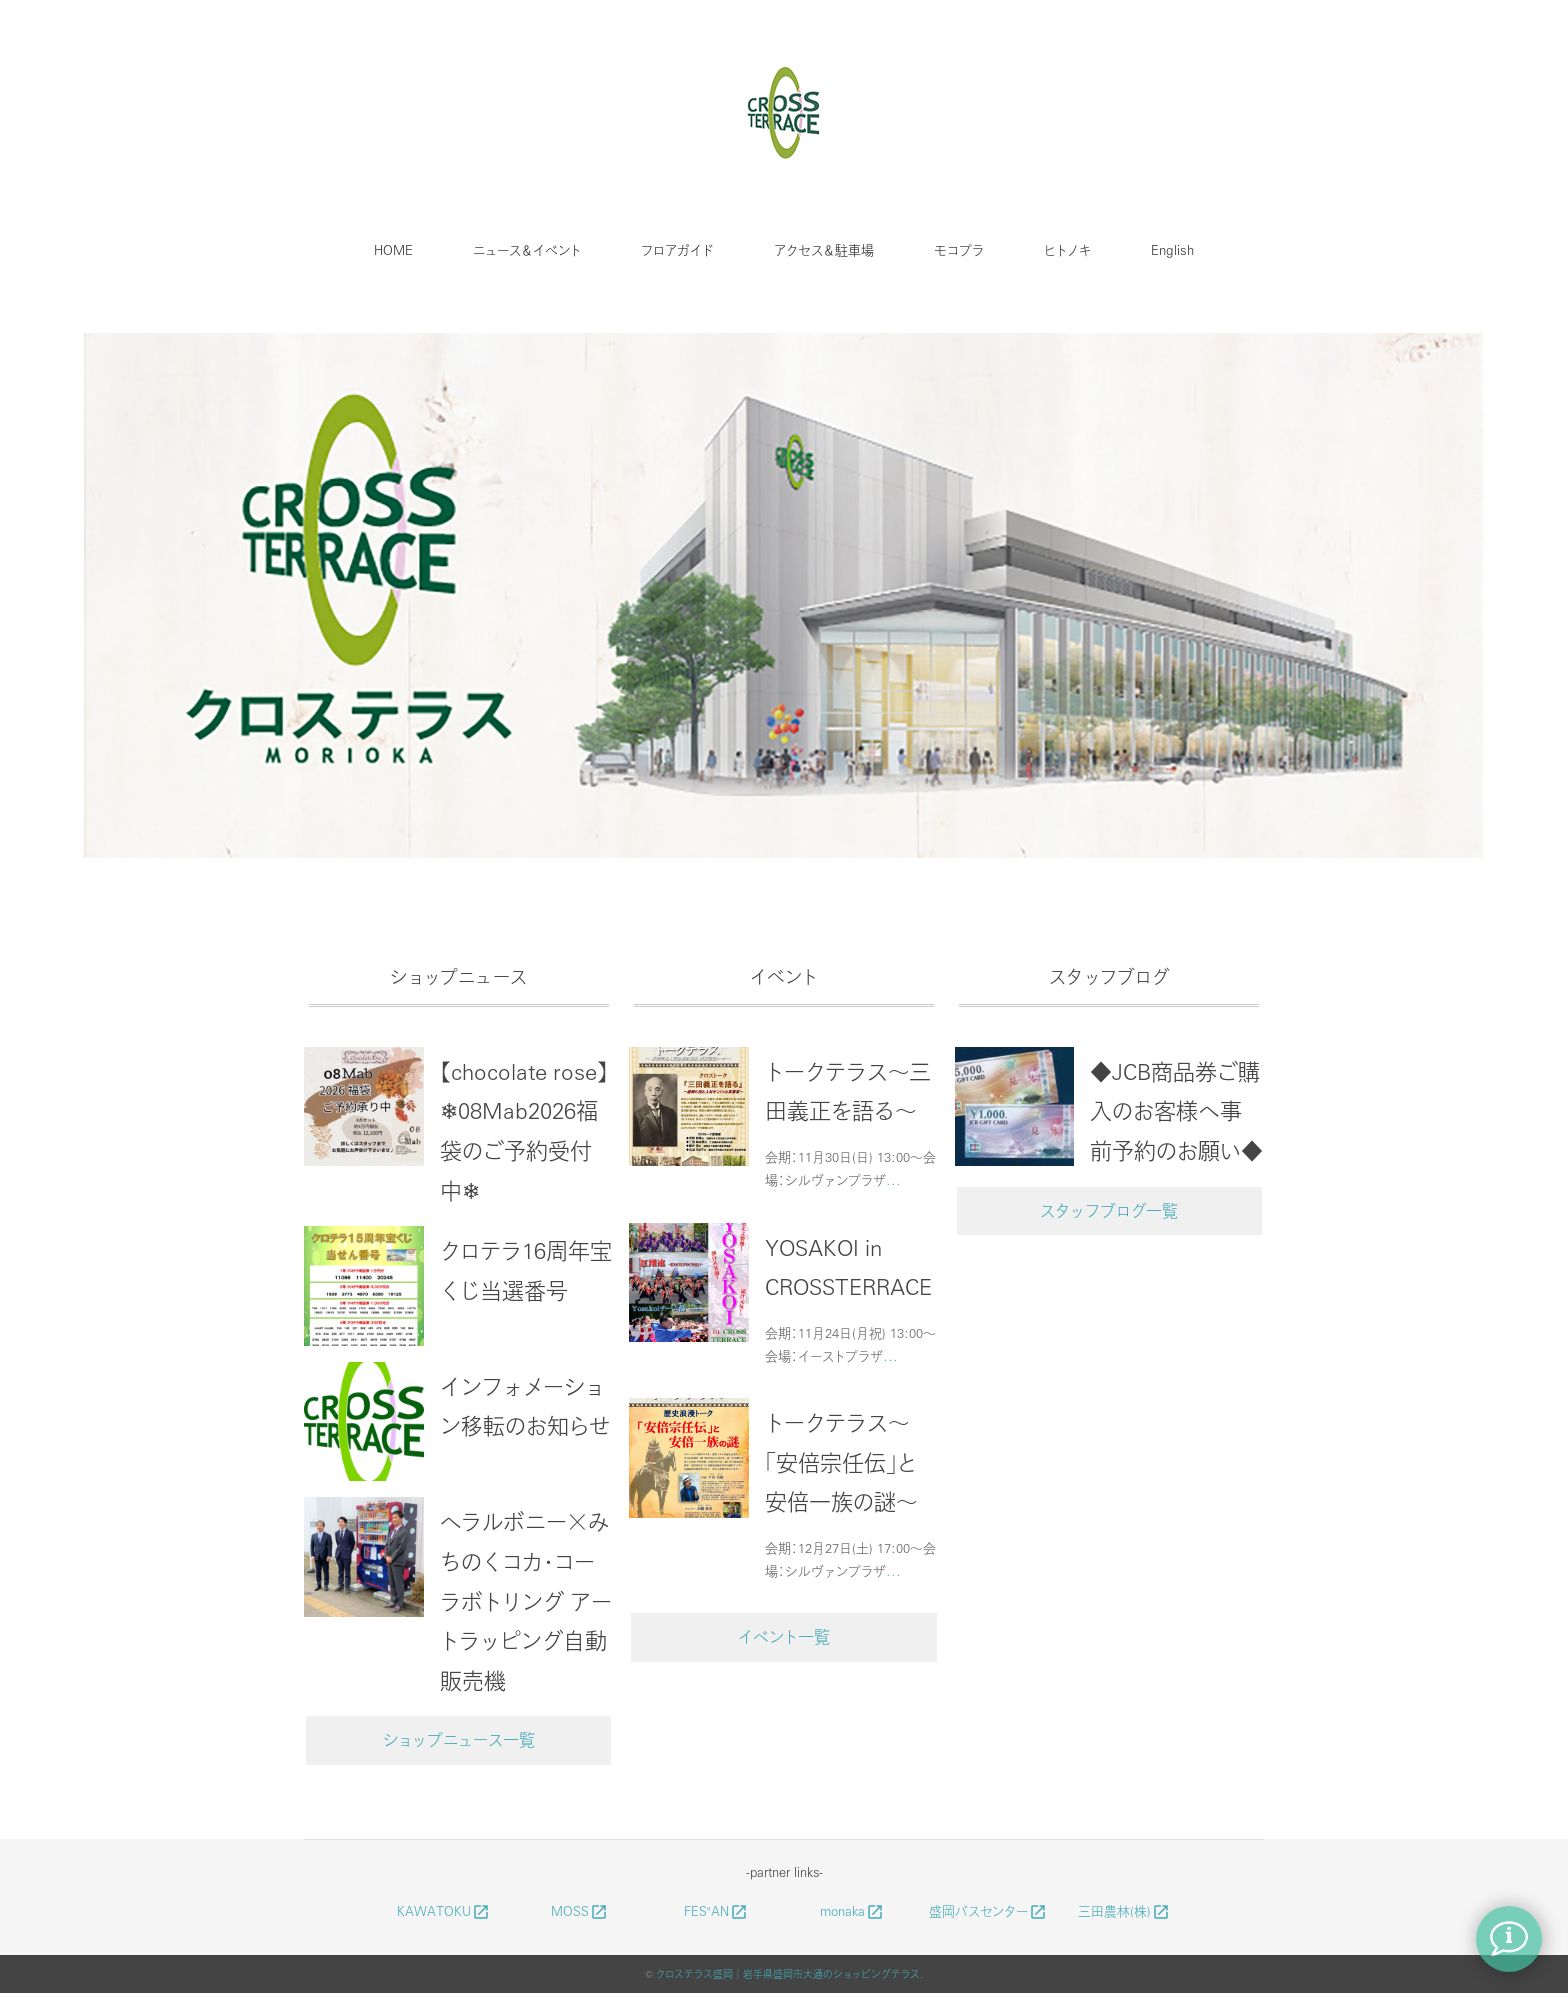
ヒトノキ (1067, 249)
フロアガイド (677, 249)
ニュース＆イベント (527, 249)
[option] (784, 599)
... (893, 1179)
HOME (393, 249)
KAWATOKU (444, 1911)
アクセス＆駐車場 (824, 249)
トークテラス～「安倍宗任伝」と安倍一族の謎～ (841, 1461)
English (1172, 249)
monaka (852, 1911)
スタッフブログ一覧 (1109, 1210)
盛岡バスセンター (988, 1911)
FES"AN (716, 1911)
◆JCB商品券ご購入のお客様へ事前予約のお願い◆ (1176, 1110)
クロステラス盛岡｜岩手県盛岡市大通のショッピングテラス (788, 1974)
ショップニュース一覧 (459, 1739)
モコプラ (959, 249)
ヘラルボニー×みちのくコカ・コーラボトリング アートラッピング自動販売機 (526, 1600)
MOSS (580, 1911)
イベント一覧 (784, 1636)
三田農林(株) (1124, 1911)
